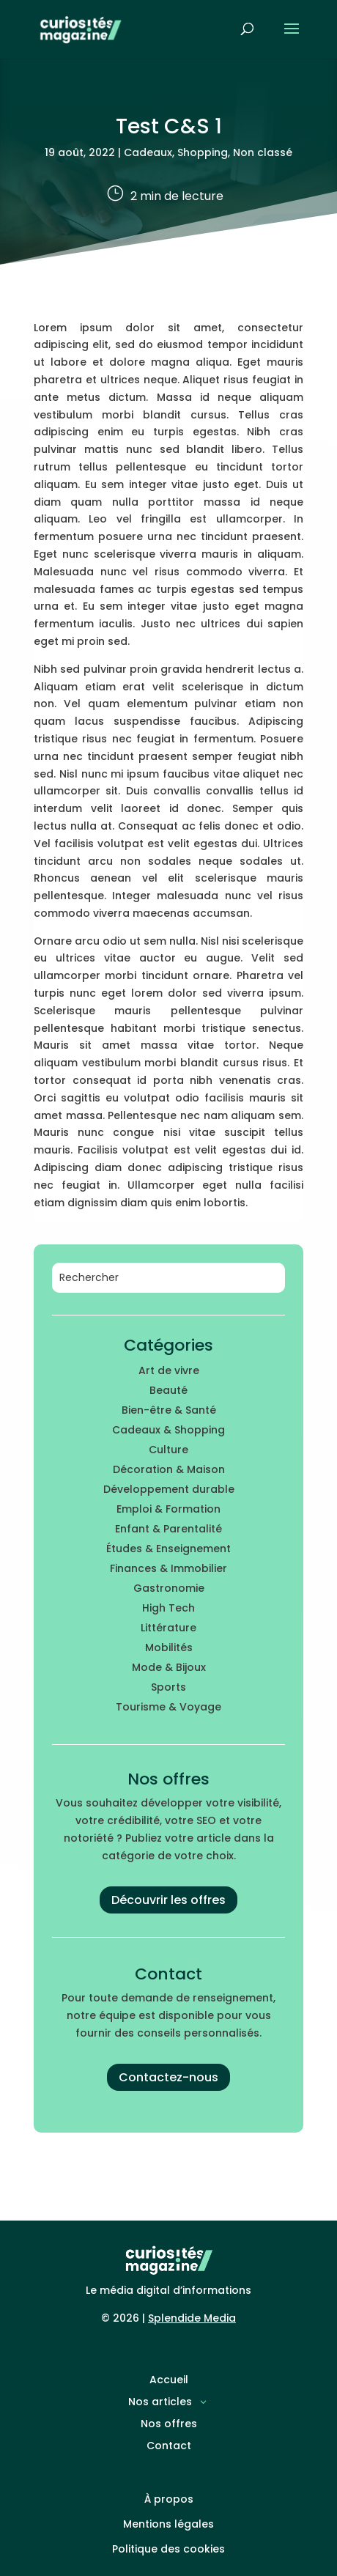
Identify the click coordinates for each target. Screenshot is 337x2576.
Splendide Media (192, 2318)
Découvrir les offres (168, 1900)
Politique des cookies (168, 2549)
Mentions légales (168, 2524)
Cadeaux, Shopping (176, 152)
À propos (168, 2499)
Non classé (262, 152)
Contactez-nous (168, 2077)
